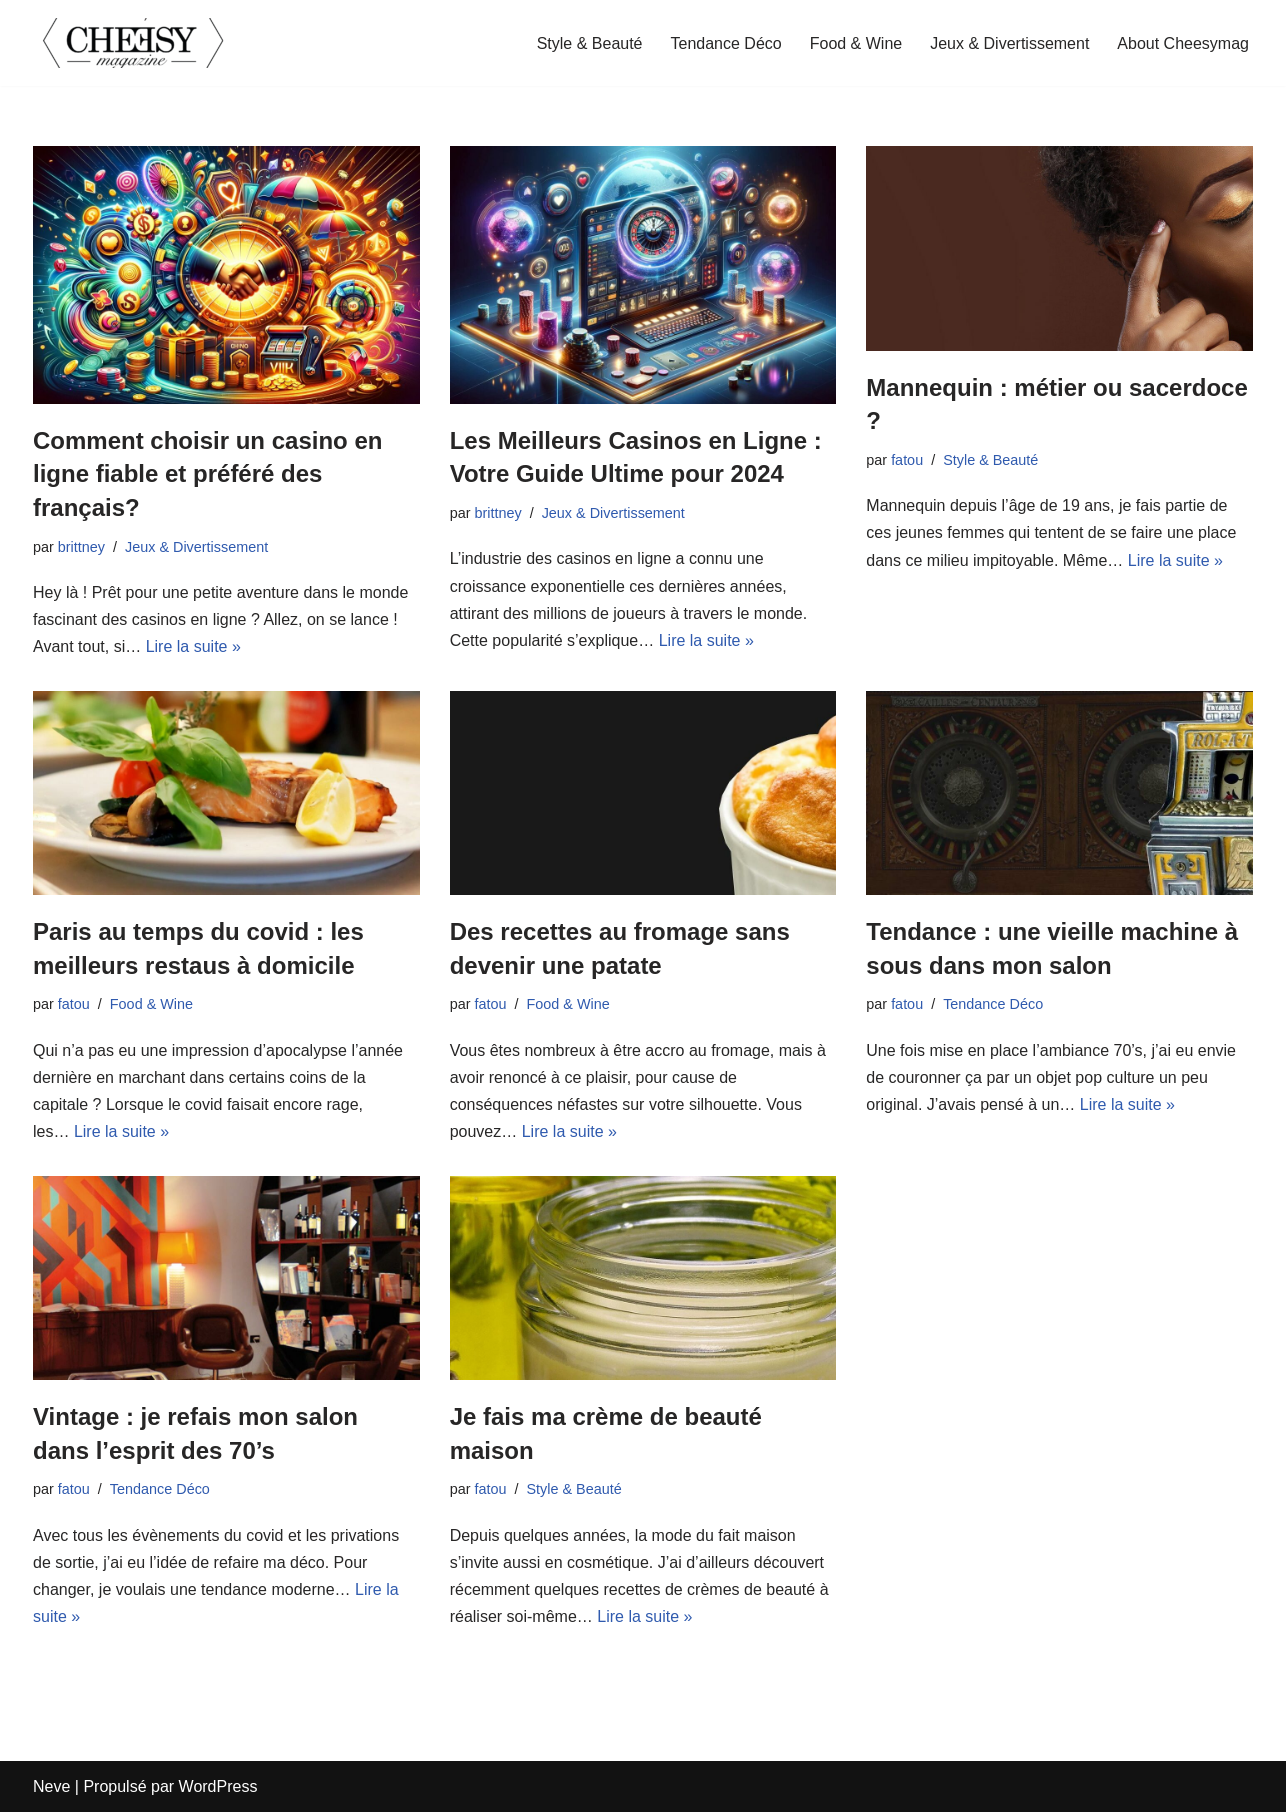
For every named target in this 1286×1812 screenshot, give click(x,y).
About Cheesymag (1183, 43)
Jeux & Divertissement (1009, 43)
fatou (907, 460)
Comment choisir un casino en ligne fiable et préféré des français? (207, 474)
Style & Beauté (590, 43)
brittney (81, 547)
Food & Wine (856, 43)
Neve (51, 1786)
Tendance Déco (726, 43)
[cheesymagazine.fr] (133, 43)
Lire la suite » (193, 646)
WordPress (218, 1786)
